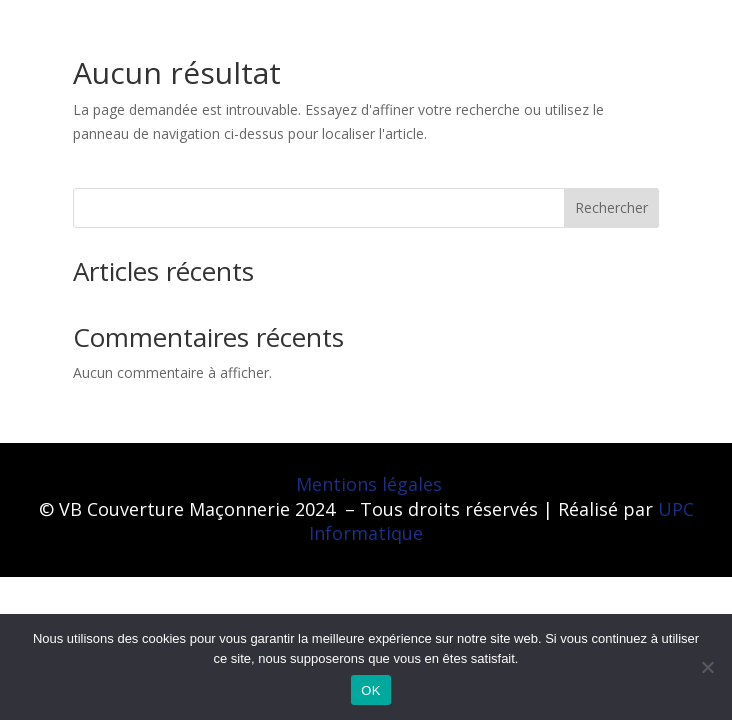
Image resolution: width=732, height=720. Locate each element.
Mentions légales (369, 484)
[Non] (707, 667)
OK (370, 690)
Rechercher (611, 207)
